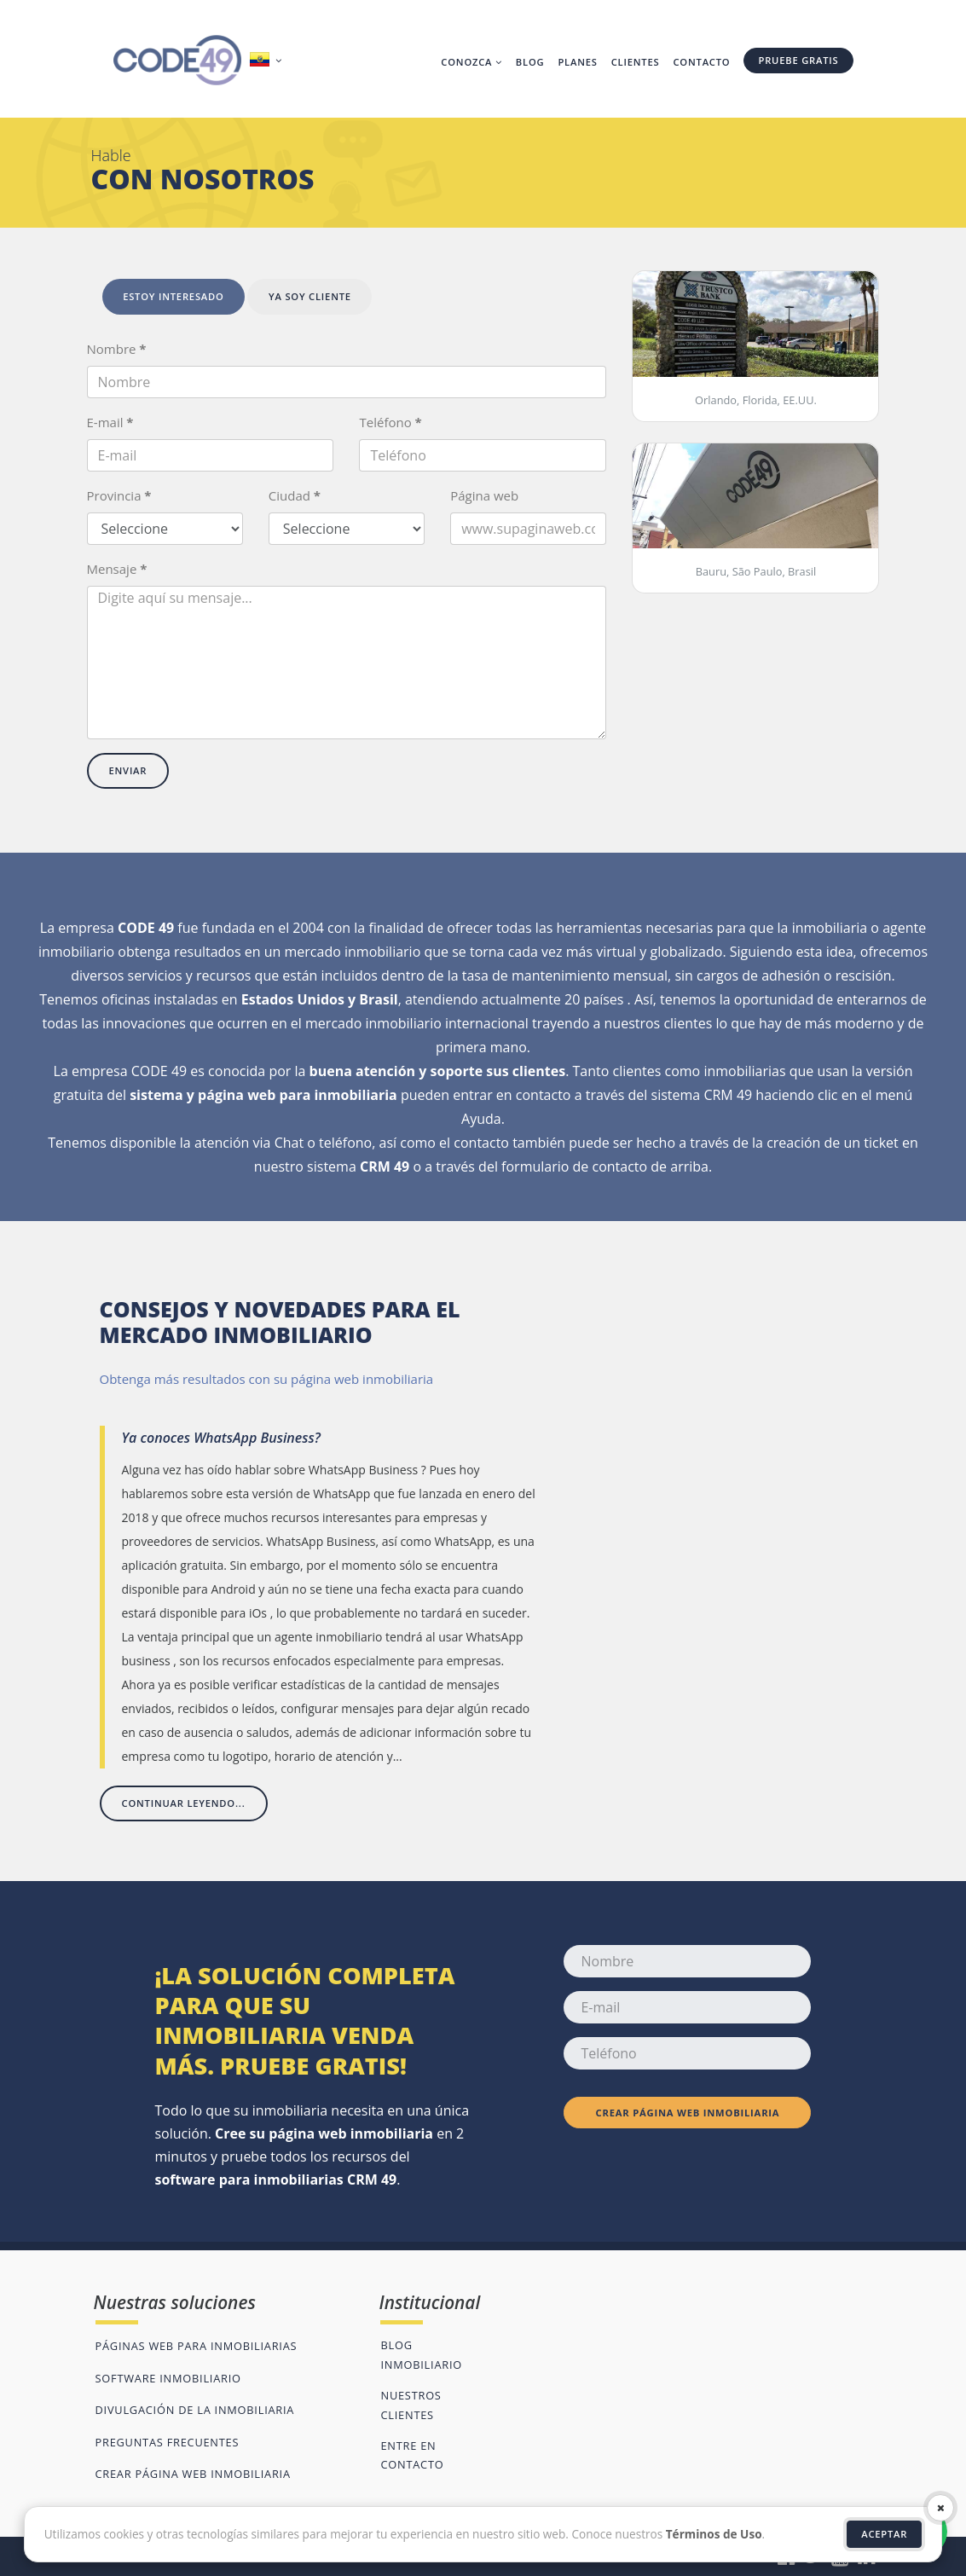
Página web (484, 495)
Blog (530, 61)
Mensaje (117, 568)
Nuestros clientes (410, 2405)
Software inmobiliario (168, 2378)
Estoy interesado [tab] (173, 296)
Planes (577, 61)
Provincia (119, 495)
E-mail (110, 422)
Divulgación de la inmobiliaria (195, 2409)
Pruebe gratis (798, 60)
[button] (268, 60)
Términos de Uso (714, 2534)
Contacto (701, 61)
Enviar (128, 770)
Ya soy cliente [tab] (310, 296)
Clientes (635, 61)
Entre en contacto (411, 2455)
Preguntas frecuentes (167, 2442)
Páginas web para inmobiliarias (196, 2345)
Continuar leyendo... (184, 1803)
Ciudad (295, 495)
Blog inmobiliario (421, 2354)
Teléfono (390, 422)
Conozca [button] (471, 61)
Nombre (117, 348)
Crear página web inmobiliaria (688, 2112)
